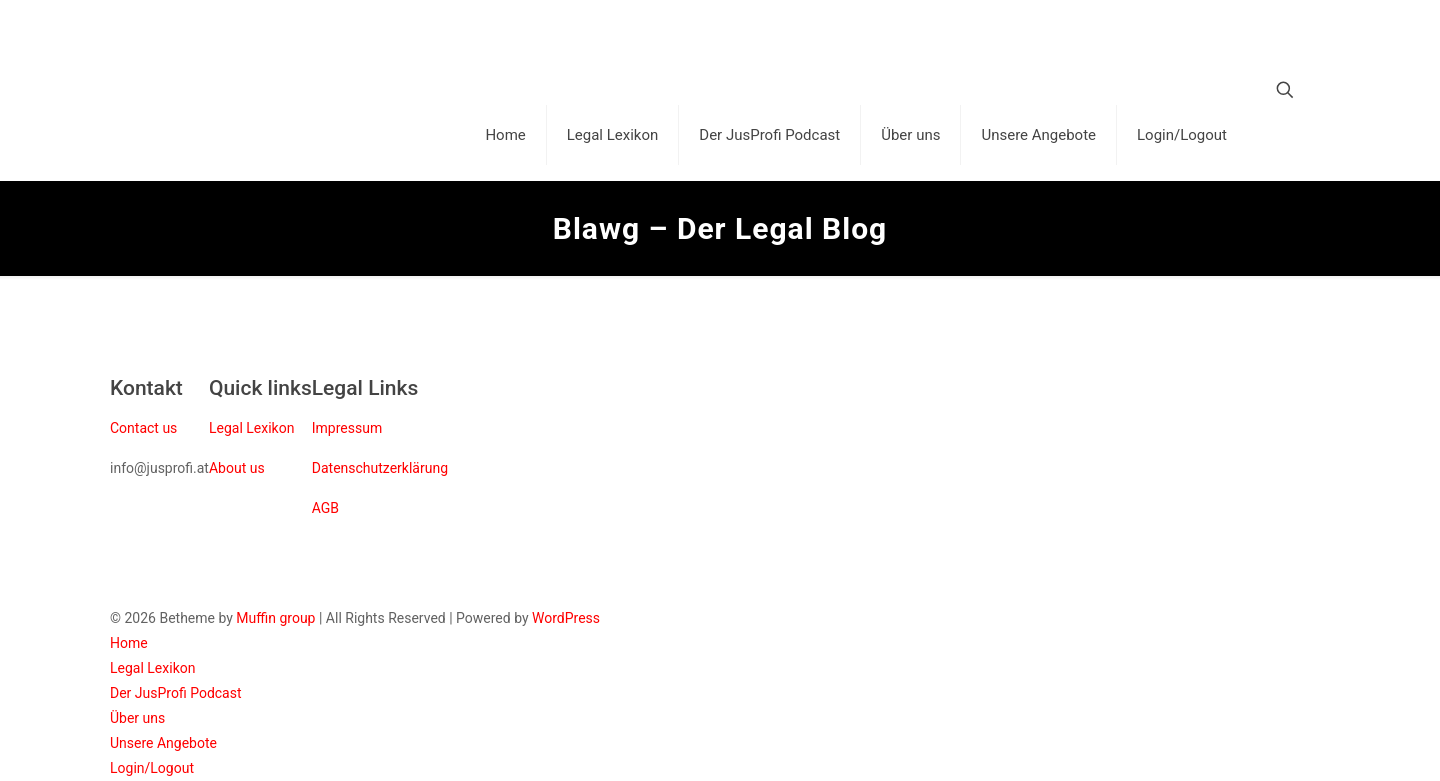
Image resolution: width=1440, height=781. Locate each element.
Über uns (137, 718)
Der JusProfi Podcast (176, 693)
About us (237, 468)
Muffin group (275, 618)
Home (129, 643)
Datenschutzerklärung (380, 468)
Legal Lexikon (251, 428)
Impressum (347, 428)
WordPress (566, 618)
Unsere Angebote (163, 743)
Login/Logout (152, 768)
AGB (325, 508)
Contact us (143, 428)
